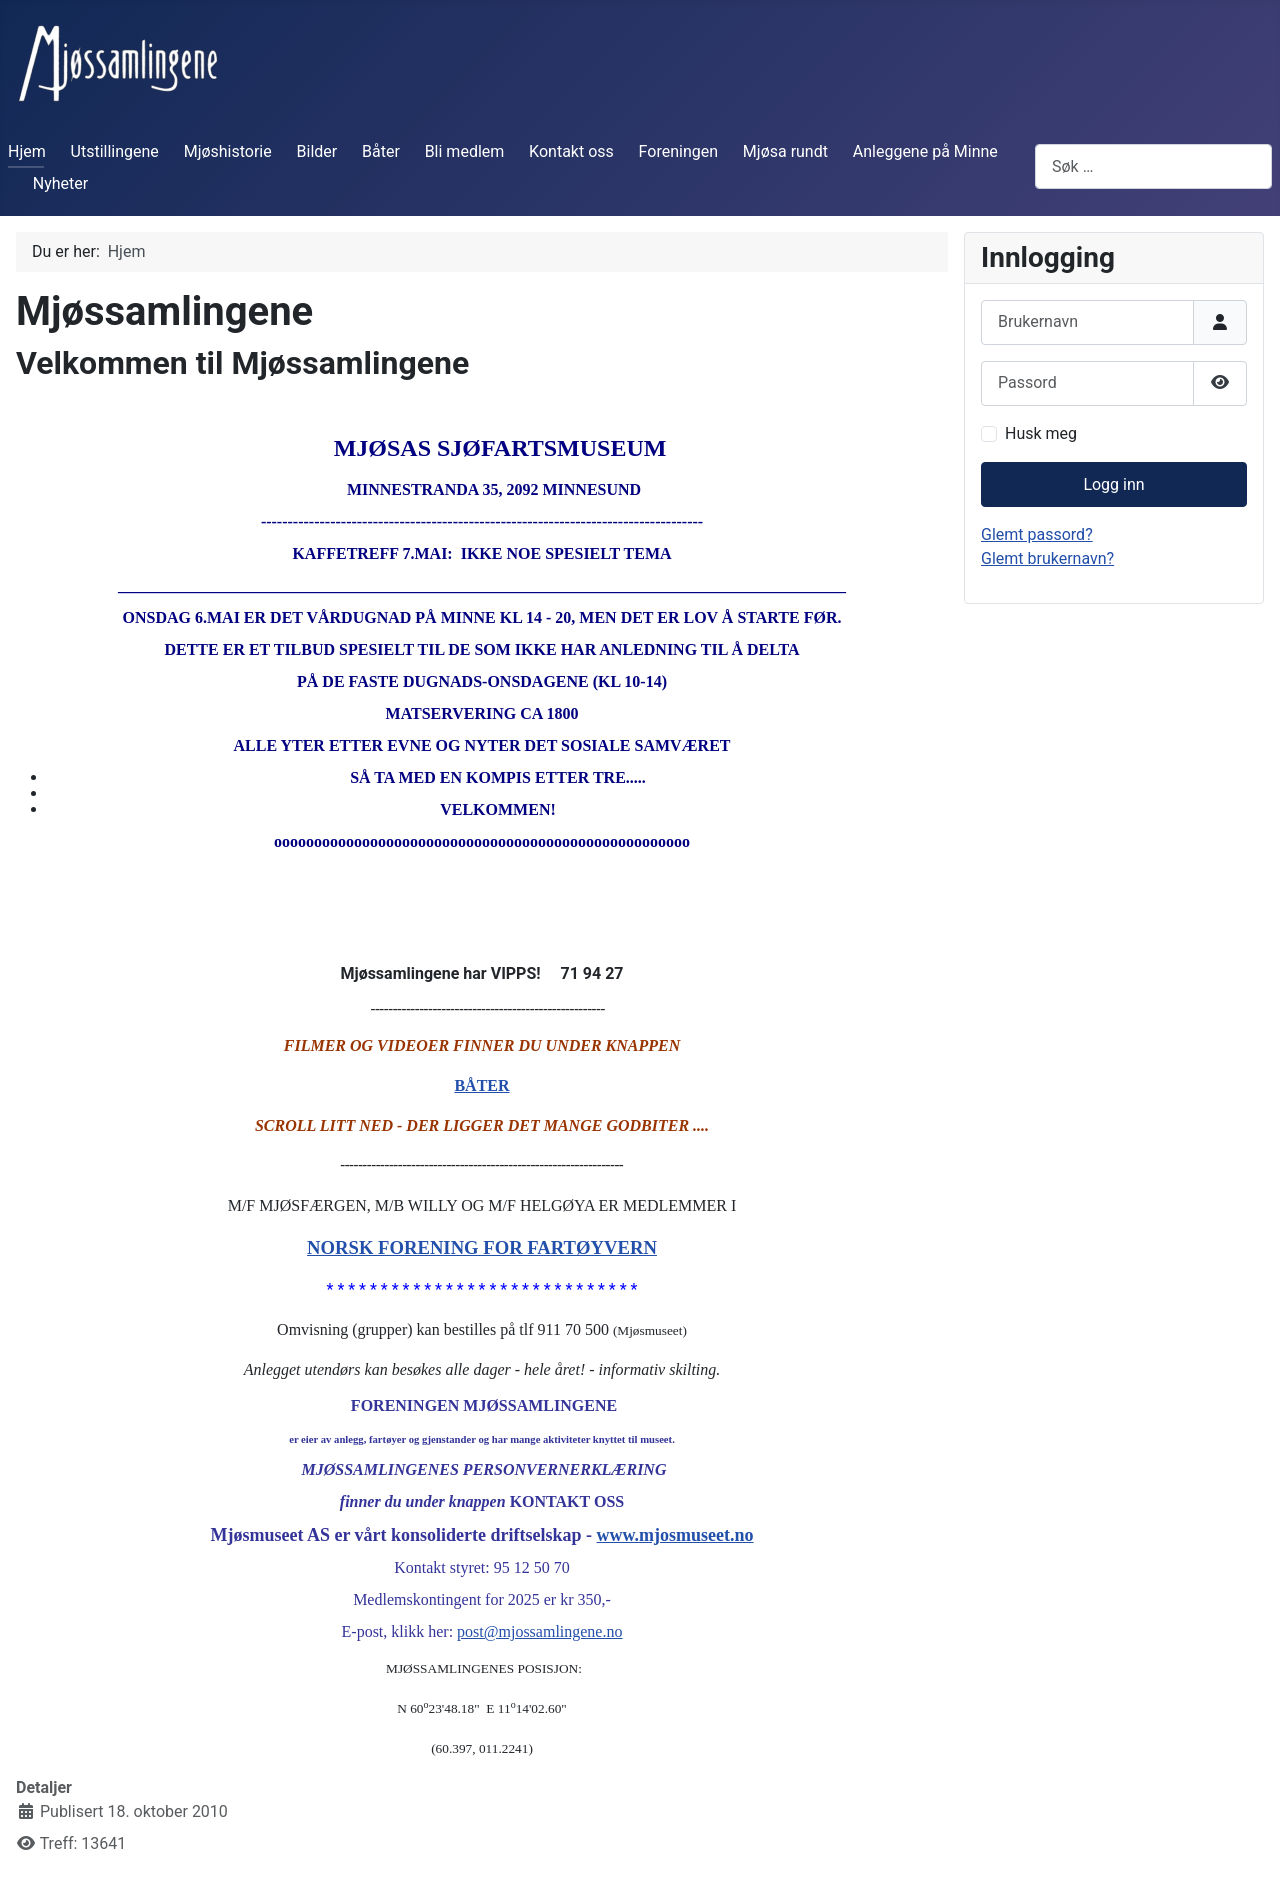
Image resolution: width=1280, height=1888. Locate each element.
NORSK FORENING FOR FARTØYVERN (482, 1247)
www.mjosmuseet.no (675, 1535)
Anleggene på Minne (925, 151)
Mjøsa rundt (785, 151)
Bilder (317, 151)
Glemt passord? (1037, 534)
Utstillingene (115, 151)
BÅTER (481, 1085)
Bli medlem (465, 151)
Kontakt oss (571, 151)
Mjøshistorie (228, 151)
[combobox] (1153, 166)
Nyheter (60, 183)
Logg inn (1113, 484)
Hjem (27, 151)
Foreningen (678, 151)
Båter (381, 151)
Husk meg (1041, 433)
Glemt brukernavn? (1047, 558)
